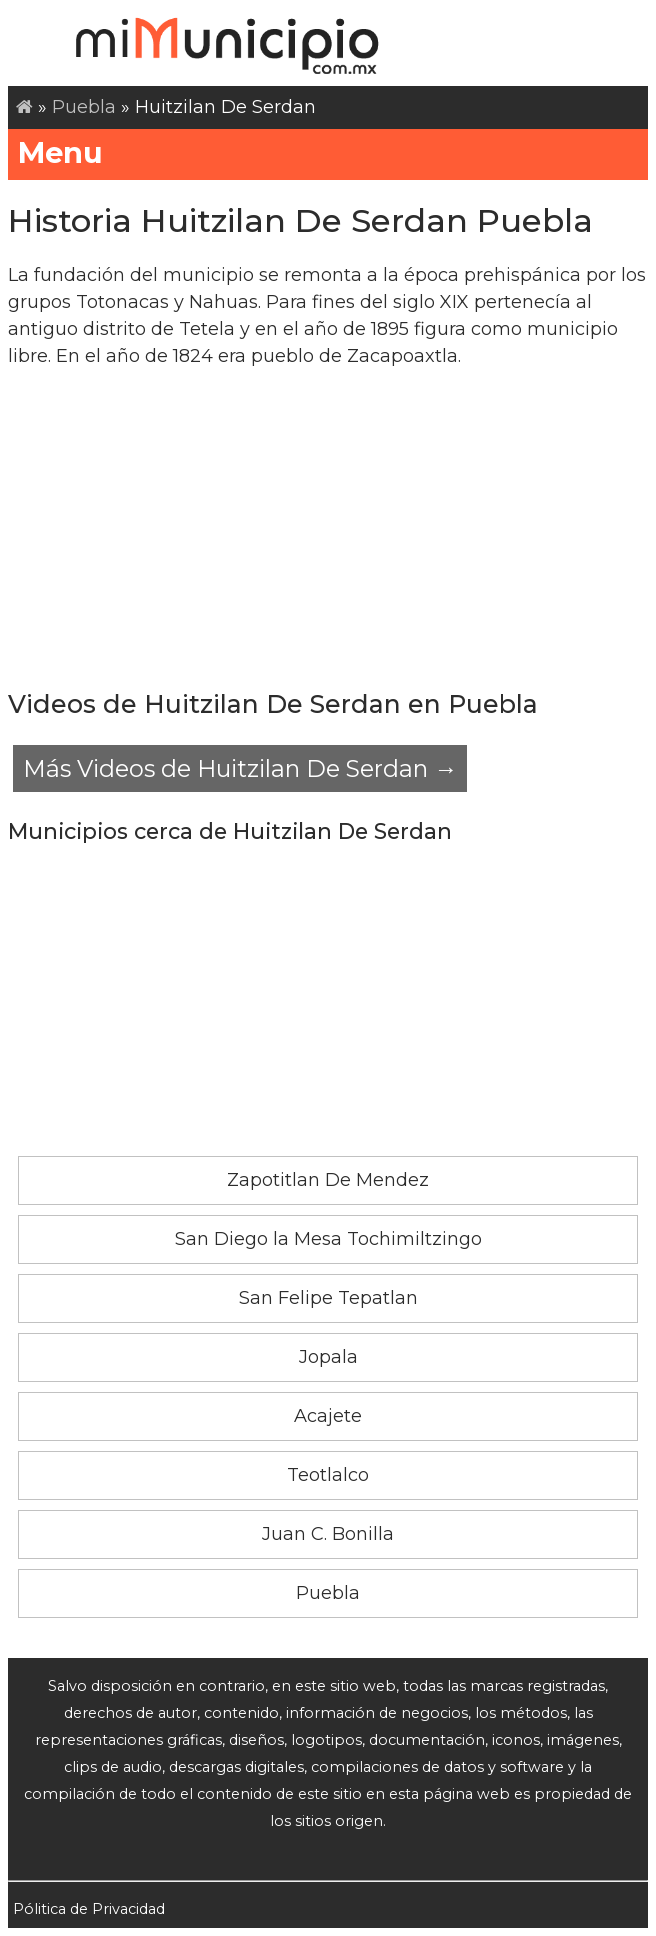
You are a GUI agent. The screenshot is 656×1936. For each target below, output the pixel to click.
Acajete (328, 1416)
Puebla (84, 107)
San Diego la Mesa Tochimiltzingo (328, 1239)
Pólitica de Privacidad (89, 1909)
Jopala (328, 1357)
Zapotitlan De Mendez (328, 1180)
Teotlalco (328, 1475)
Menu (328, 152)
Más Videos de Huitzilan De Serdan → (240, 768)
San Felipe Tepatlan (328, 1298)
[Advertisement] (328, 528)
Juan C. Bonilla (328, 1534)
